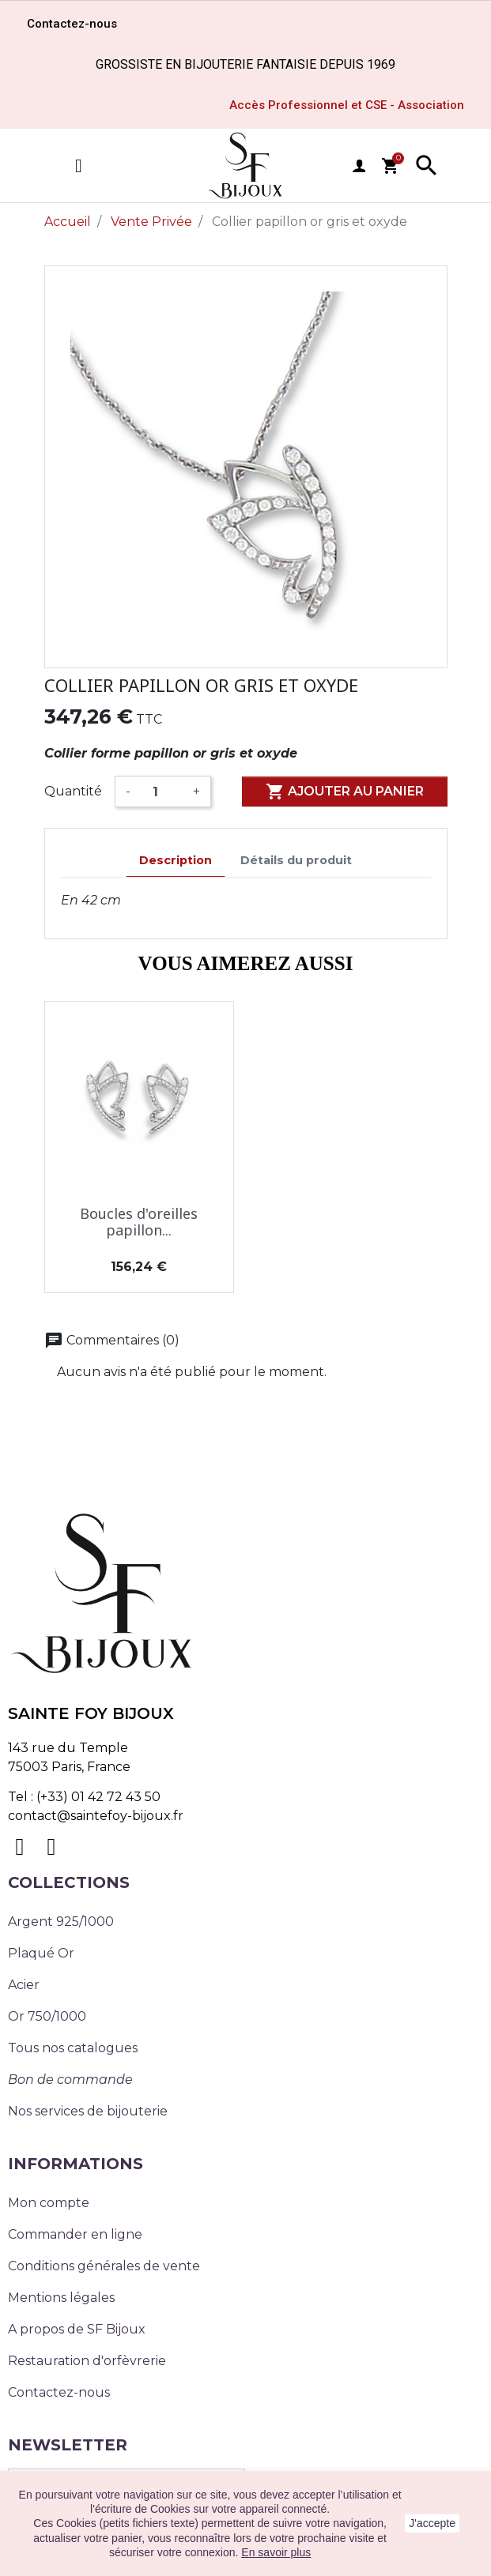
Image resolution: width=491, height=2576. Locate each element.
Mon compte (48, 2202)
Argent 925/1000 (61, 1921)
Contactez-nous (59, 2392)
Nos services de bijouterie (88, 2111)
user (359, 166)
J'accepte (432, 2523)
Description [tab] (175, 860)
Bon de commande (70, 2079)
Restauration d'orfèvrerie (87, 2360)
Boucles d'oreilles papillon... (139, 1222)
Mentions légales (61, 2297)
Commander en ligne (75, 2234)
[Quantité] (161, 792)
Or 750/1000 (47, 2016)
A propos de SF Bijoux (76, 2329)
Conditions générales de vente (104, 2265)
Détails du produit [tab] (296, 860)
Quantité (73, 791)
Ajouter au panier (345, 791)
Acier (24, 1984)
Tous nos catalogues (73, 2047)
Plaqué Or (41, 1953)
